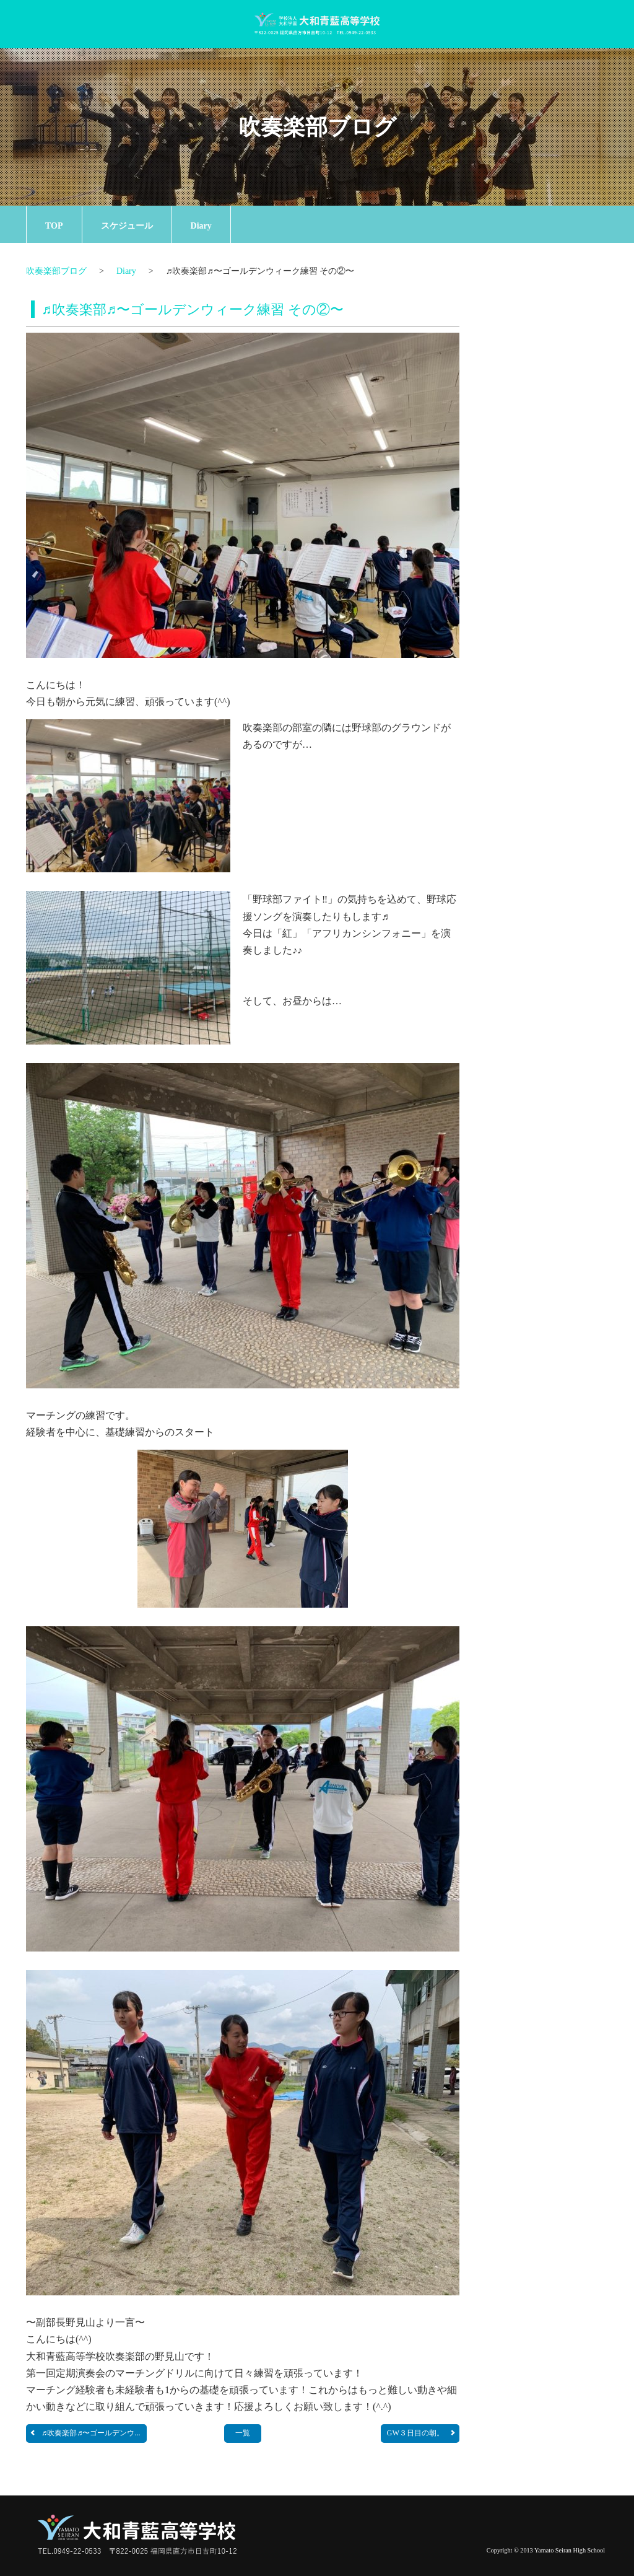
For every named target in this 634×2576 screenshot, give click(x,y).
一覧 (242, 2433)
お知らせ (546, 306)
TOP (54, 225)
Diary (201, 225)
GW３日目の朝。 (421, 2433)
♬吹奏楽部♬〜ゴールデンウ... (85, 2433)
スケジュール (127, 225)
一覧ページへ (572, 596)
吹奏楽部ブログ (317, 127)
